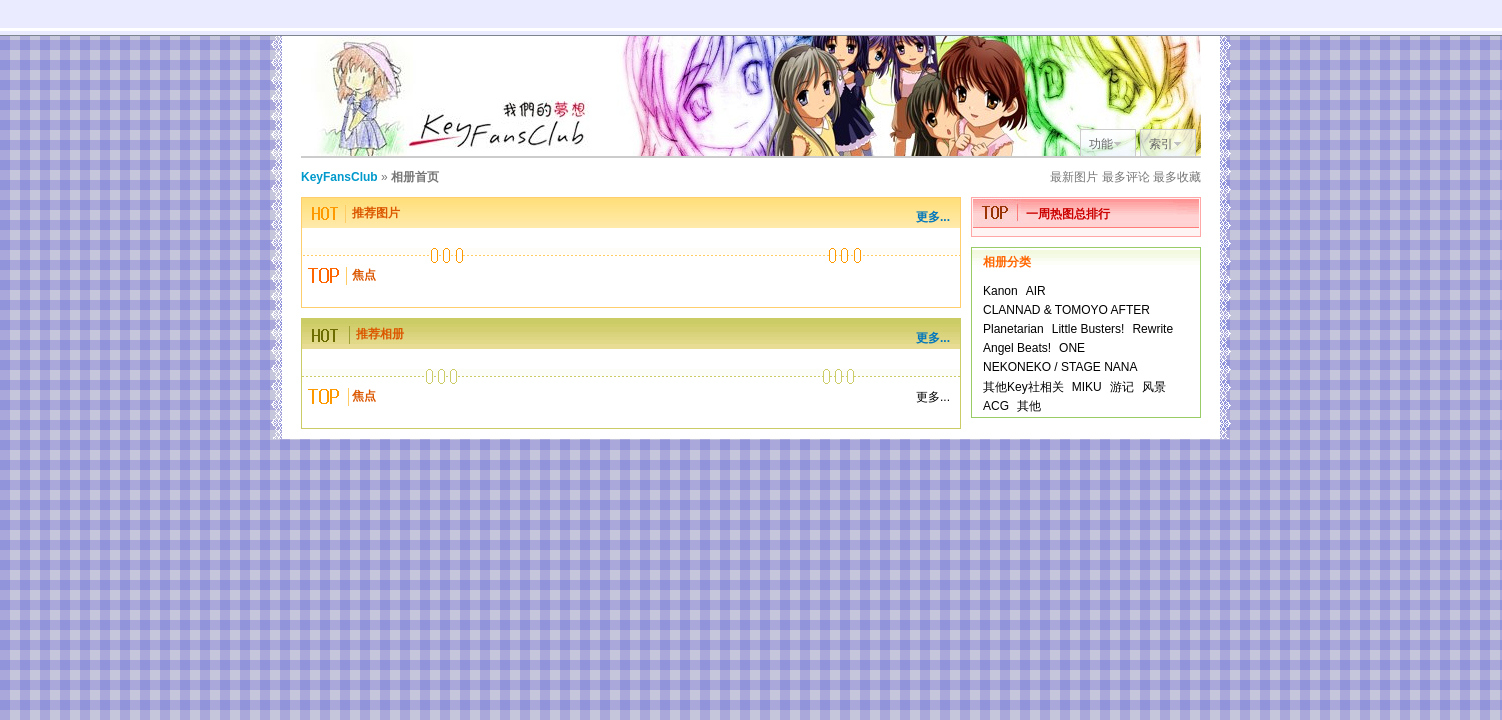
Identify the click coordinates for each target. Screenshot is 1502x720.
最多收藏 (1177, 177)
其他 (1029, 406)
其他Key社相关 (1023, 387)
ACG (996, 406)
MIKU (1087, 387)
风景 (1154, 387)
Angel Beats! (1017, 348)
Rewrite (1152, 329)
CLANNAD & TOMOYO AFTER (1066, 310)
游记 (1122, 387)
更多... (933, 217)
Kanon (1000, 291)
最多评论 (1126, 177)
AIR (1036, 291)
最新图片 (1074, 177)
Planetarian (1013, 329)
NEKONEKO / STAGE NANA (1060, 367)
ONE (1072, 348)
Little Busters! (1088, 329)
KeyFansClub (339, 177)
